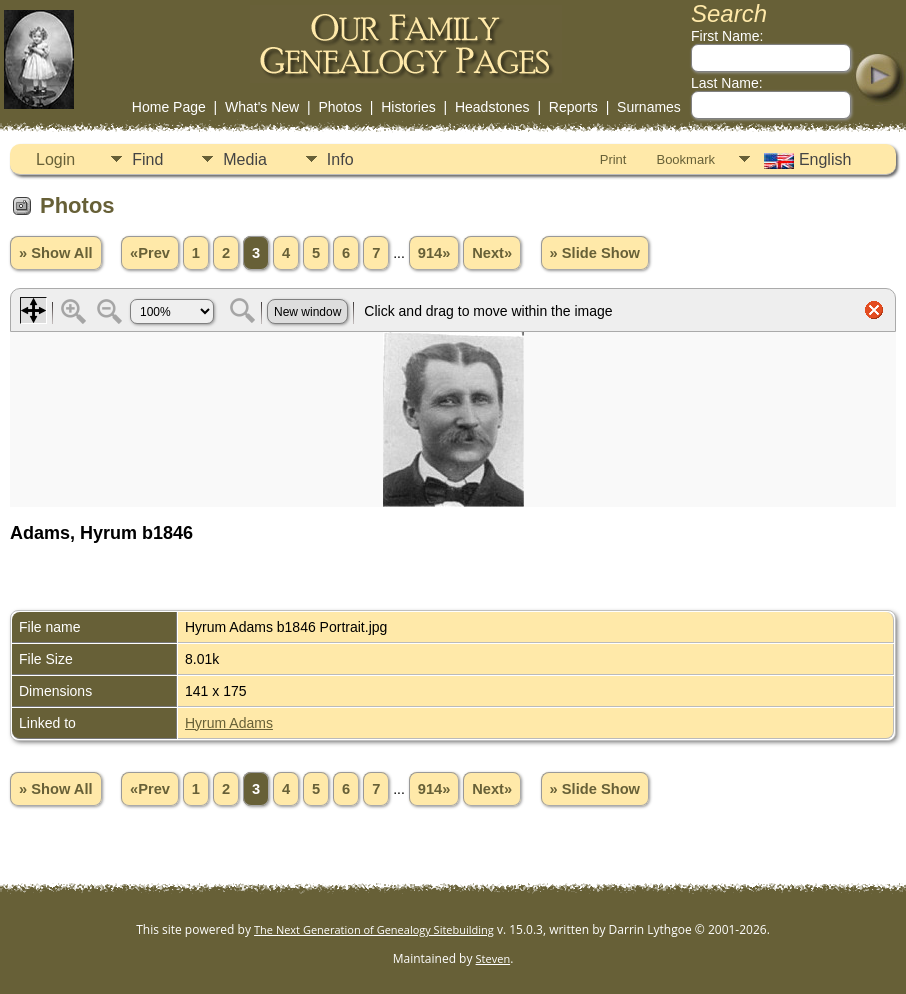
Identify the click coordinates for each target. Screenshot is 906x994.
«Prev (150, 253)
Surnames (649, 107)
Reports (573, 107)
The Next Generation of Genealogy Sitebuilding (374, 929)
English (805, 160)
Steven (493, 958)
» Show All (56, 253)
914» (434, 253)
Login (55, 159)
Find (147, 159)
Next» (492, 253)
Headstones (492, 107)
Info (340, 159)
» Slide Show (595, 253)
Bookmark (685, 159)
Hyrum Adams (229, 723)
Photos (340, 107)
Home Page (169, 107)
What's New (262, 107)
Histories (408, 107)
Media (245, 159)
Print (613, 159)
